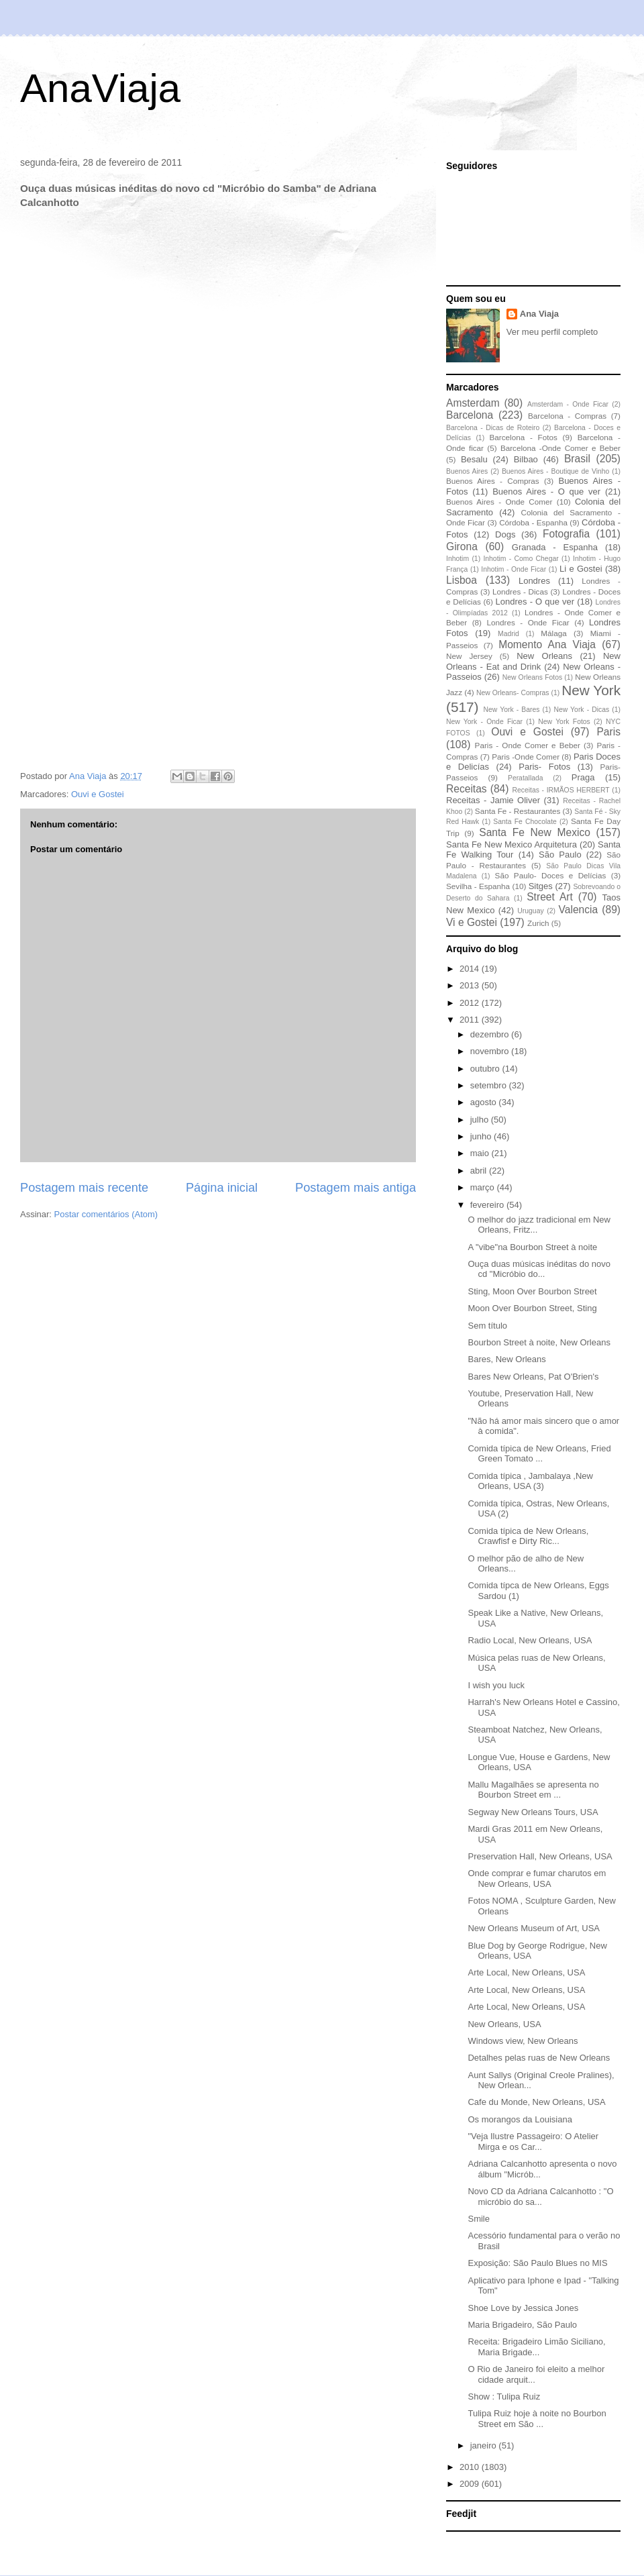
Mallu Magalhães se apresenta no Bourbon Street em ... (533, 1790)
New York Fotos (564, 721)
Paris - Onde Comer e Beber (527, 745)
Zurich (538, 923)
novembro (490, 1051)
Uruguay (530, 911)
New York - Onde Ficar (484, 721)
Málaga (553, 633)
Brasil (577, 458)
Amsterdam (473, 403)
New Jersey (469, 656)
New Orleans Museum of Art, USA (534, 1928)
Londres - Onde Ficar (528, 622)
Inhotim (457, 558)
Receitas (466, 788)
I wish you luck (496, 1685)
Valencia (578, 909)
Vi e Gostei (471, 922)
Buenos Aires (467, 471)
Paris (608, 731)
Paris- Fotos (544, 767)
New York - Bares (512, 709)
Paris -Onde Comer (525, 756)
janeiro (484, 2445)
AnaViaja (100, 88)
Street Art (550, 897)
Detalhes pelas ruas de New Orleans (539, 2058)
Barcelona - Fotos (523, 437)
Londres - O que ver (535, 602)
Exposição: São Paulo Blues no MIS (537, 2263)
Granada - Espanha (555, 547)
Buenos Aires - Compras (492, 480)
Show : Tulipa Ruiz (504, 2396)
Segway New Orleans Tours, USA (533, 1812)
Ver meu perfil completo (552, 332)
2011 (471, 1020)
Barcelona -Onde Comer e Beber (560, 448)
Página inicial (222, 1187)
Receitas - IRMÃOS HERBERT (561, 790)
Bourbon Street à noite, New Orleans (539, 1342)
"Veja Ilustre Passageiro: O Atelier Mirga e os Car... (533, 2141)
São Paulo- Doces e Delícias (550, 875)
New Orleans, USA (504, 2024)
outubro (486, 1069)
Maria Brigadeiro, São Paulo (522, 2325)
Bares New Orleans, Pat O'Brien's (533, 1377)
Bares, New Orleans (506, 1359)
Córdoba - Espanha (533, 522)
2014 (471, 969)
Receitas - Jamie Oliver (493, 800)
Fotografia (566, 533)
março (483, 1187)
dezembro (490, 1034)
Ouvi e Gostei (97, 794)
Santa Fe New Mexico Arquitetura (511, 844)
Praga (583, 777)
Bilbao (526, 459)
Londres (534, 581)
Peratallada (525, 778)
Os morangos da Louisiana (520, 2119)
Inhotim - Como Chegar (520, 558)
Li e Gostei (580, 569)
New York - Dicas (581, 709)
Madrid (508, 633)
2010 (471, 2467)
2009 (471, 2484)
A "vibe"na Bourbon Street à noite (532, 1247)
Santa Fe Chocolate (524, 821)
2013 (471, 985)
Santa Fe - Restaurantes (517, 811)
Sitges (541, 886)
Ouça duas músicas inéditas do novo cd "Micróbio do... (539, 1269)
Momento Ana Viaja (547, 644)
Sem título (487, 1326)
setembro (489, 1085)
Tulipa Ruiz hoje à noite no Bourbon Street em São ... (537, 2418)
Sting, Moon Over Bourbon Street (532, 1291)
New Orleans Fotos (532, 677)
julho (480, 1120)
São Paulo (560, 854)
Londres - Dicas (520, 591)
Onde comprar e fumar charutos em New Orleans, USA (537, 1878)
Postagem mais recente (84, 1187)
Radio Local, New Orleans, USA (530, 1640)
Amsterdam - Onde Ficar (567, 404)
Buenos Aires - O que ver (546, 491)
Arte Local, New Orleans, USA (526, 1972)
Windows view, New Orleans (523, 2041)
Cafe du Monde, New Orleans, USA (536, 2102)
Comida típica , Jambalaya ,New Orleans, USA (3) (530, 1481)
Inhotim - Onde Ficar (513, 569)
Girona (462, 546)
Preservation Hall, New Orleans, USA (540, 1856)
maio (481, 1153)
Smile (479, 2219)
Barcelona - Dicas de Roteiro (492, 427)
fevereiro (488, 1205)
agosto (484, 1102)
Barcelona (469, 415)
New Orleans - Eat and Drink (533, 661)
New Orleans (544, 656)
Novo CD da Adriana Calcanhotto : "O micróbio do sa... (540, 2196)
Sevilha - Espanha (478, 886)
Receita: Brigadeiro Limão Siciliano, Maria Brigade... (536, 2346)
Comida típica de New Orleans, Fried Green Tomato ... (539, 1453)
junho (482, 1136)
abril (479, 1171)
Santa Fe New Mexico (534, 832)
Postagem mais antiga (355, 1187)
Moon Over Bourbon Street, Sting (532, 1308)
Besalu (474, 459)
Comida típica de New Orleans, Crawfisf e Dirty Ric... (528, 1536)
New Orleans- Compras (512, 693)
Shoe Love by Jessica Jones (523, 2308)
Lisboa (461, 580)
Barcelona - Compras (567, 415)
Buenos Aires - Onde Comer (499, 501)
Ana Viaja (539, 314)
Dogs (505, 534)
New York (591, 690)
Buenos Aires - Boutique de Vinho (555, 471)
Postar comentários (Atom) (106, 1214)
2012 (471, 1003)
